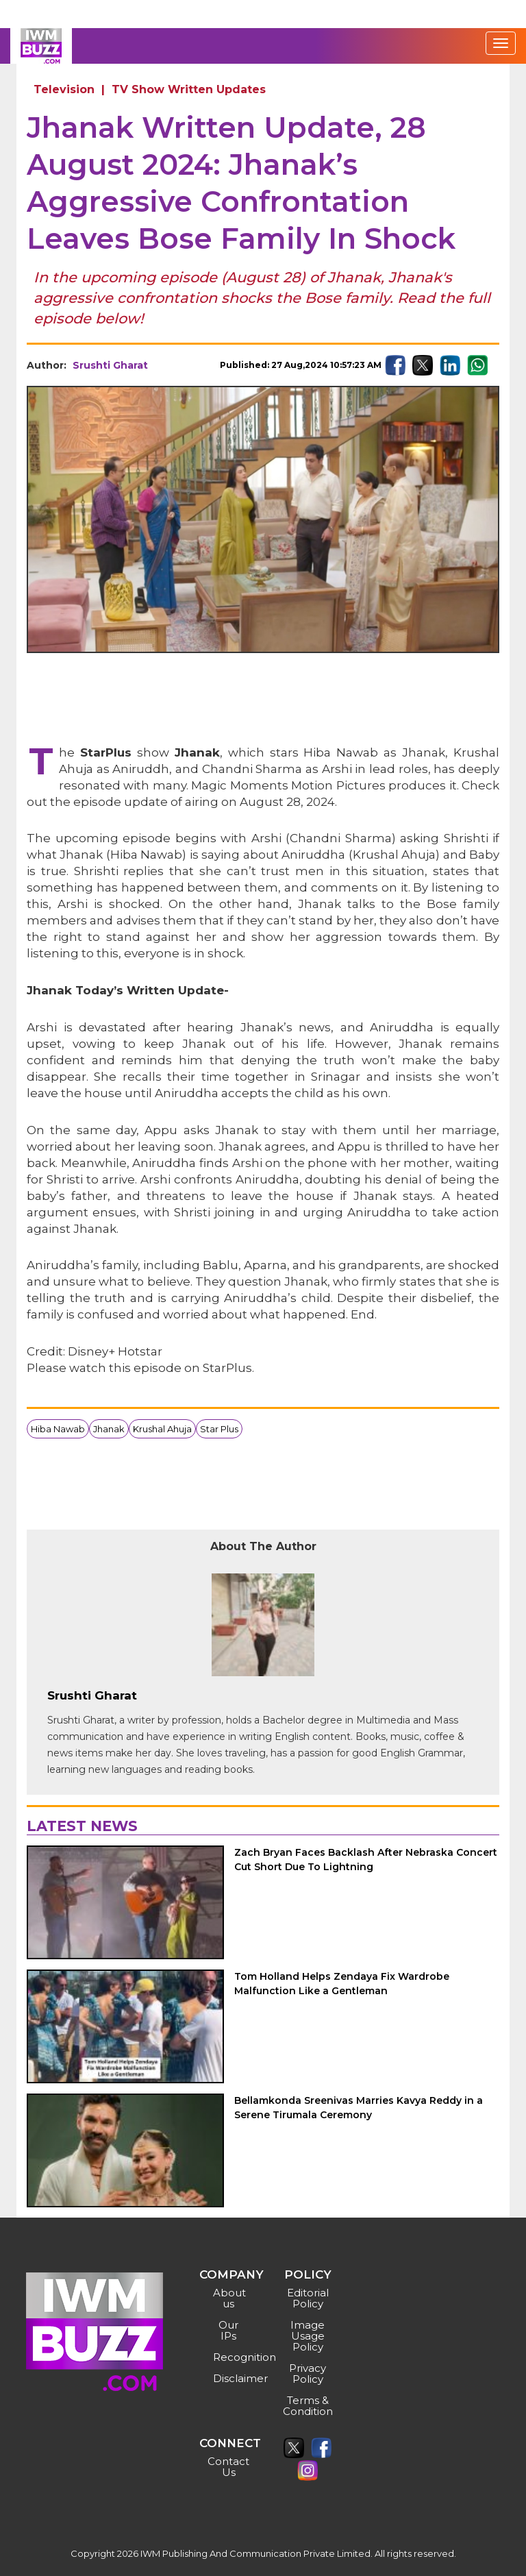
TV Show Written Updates (189, 89)
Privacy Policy (307, 2373)
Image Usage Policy (307, 2335)
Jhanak (109, 1428)
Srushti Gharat (110, 365)
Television (64, 89)
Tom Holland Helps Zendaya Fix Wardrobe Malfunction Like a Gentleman (341, 1983)
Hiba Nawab (58, 1428)
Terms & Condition (308, 2406)
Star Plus (219, 1428)
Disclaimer (230, 2378)
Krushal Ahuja (162, 1428)
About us (229, 2298)
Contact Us (228, 2467)
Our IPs (228, 2330)
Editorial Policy (308, 2298)
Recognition (230, 2357)
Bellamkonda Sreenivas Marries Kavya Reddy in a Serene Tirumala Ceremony (358, 2107)
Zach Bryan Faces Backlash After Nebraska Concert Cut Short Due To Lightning (365, 1859)
